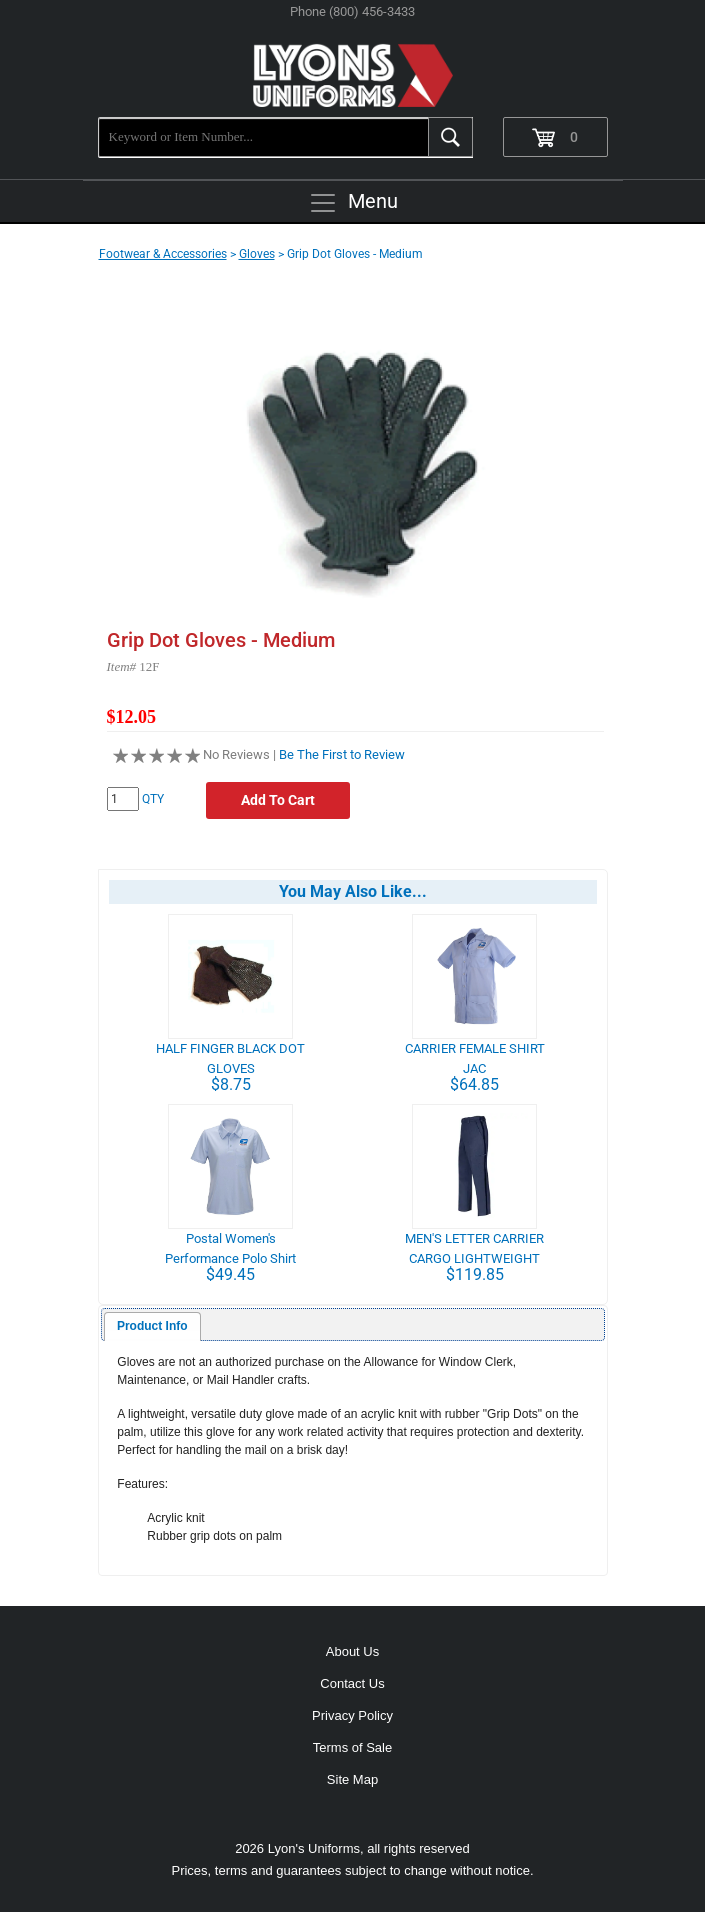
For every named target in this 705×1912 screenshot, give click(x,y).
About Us (352, 1651)
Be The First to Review (342, 754)
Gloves (257, 254)
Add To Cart (278, 800)
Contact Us (352, 1683)
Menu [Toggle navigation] (353, 203)
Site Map (352, 1779)
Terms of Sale (352, 1747)
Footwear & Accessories (163, 254)
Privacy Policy (352, 1715)
